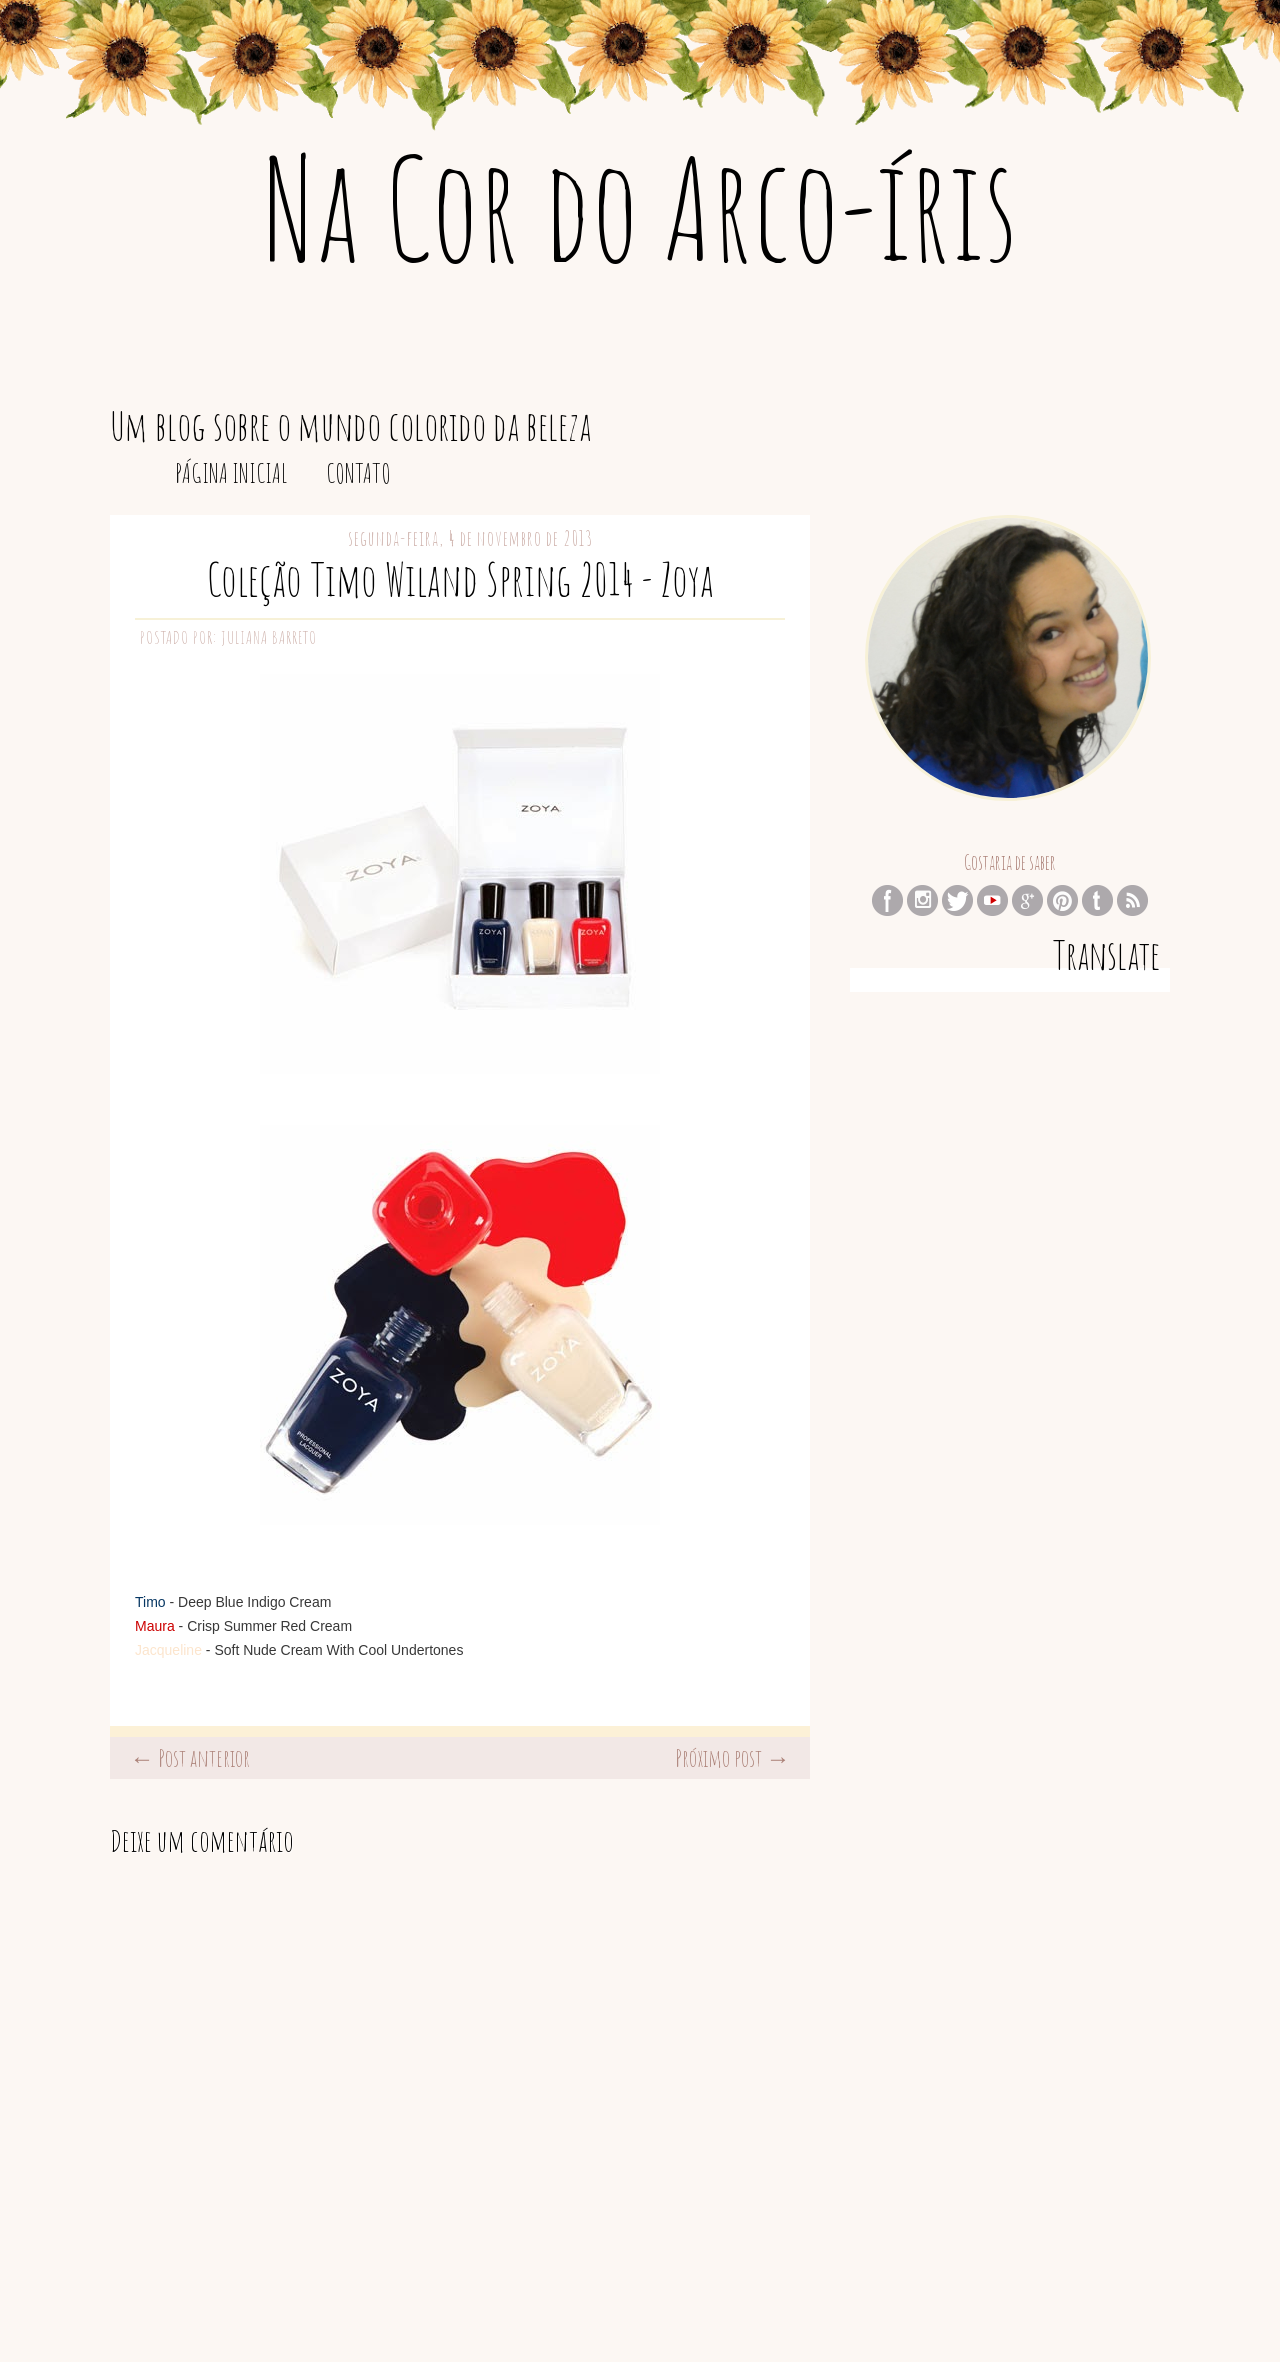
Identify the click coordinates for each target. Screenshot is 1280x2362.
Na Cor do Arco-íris (640, 207)
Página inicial (231, 473)
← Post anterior (190, 1758)
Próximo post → (732, 1758)
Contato (358, 473)
